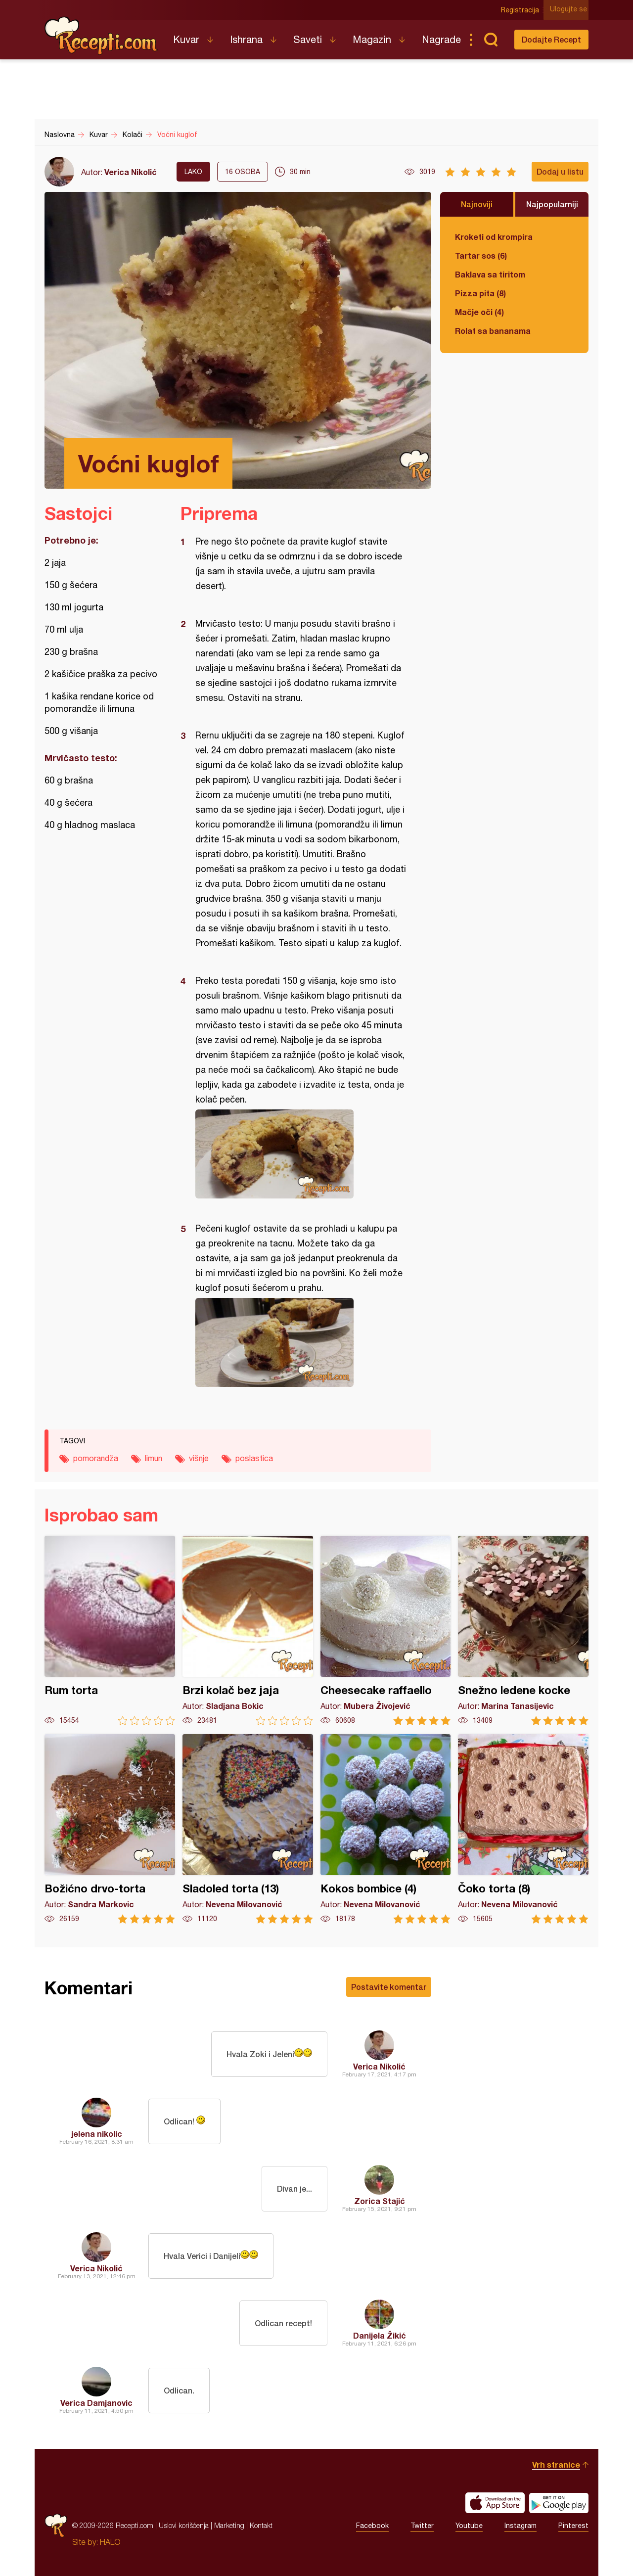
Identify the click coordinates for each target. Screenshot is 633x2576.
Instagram (520, 2526)
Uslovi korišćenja (184, 2525)
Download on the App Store (495, 2502)
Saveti (307, 39)
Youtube (469, 2526)
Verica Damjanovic (96, 2402)
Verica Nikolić (130, 172)
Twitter (422, 2526)
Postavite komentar (388, 1986)
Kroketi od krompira (494, 236)
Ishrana (246, 39)
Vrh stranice (556, 2464)
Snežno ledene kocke (523, 1630)
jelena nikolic (96, 2133)
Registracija (522, 10)
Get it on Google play (558, 2502)
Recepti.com (101, 35)
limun (153, 1458)
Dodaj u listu (560, 171)
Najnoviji (477, 204)
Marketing (229, 2525)
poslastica (254, 1458)
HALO (110, 2541)
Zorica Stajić (379, 2201)
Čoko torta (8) (523, 1829)
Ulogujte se (569, 10)
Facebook (372, 2526)
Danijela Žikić (379, 2335)
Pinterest (573, 2526)
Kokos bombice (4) (385, 1829)
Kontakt (261, 2525)
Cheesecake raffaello (385, 1630)
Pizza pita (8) (480, 293)
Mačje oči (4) (479, 312)
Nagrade (441, 39)
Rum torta (110, 1630)
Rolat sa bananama (493, 330)
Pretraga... (490, 39)
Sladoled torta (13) (247, 1829)
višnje (199, 1458)
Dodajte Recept (551, 39)
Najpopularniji (552, 204)
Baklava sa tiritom (490, 274)
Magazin (372, 39)
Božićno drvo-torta (110, 1829)
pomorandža (95, 1458)
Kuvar (186, 39)
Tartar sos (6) (481, 255)
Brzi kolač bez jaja (247, 1630)
